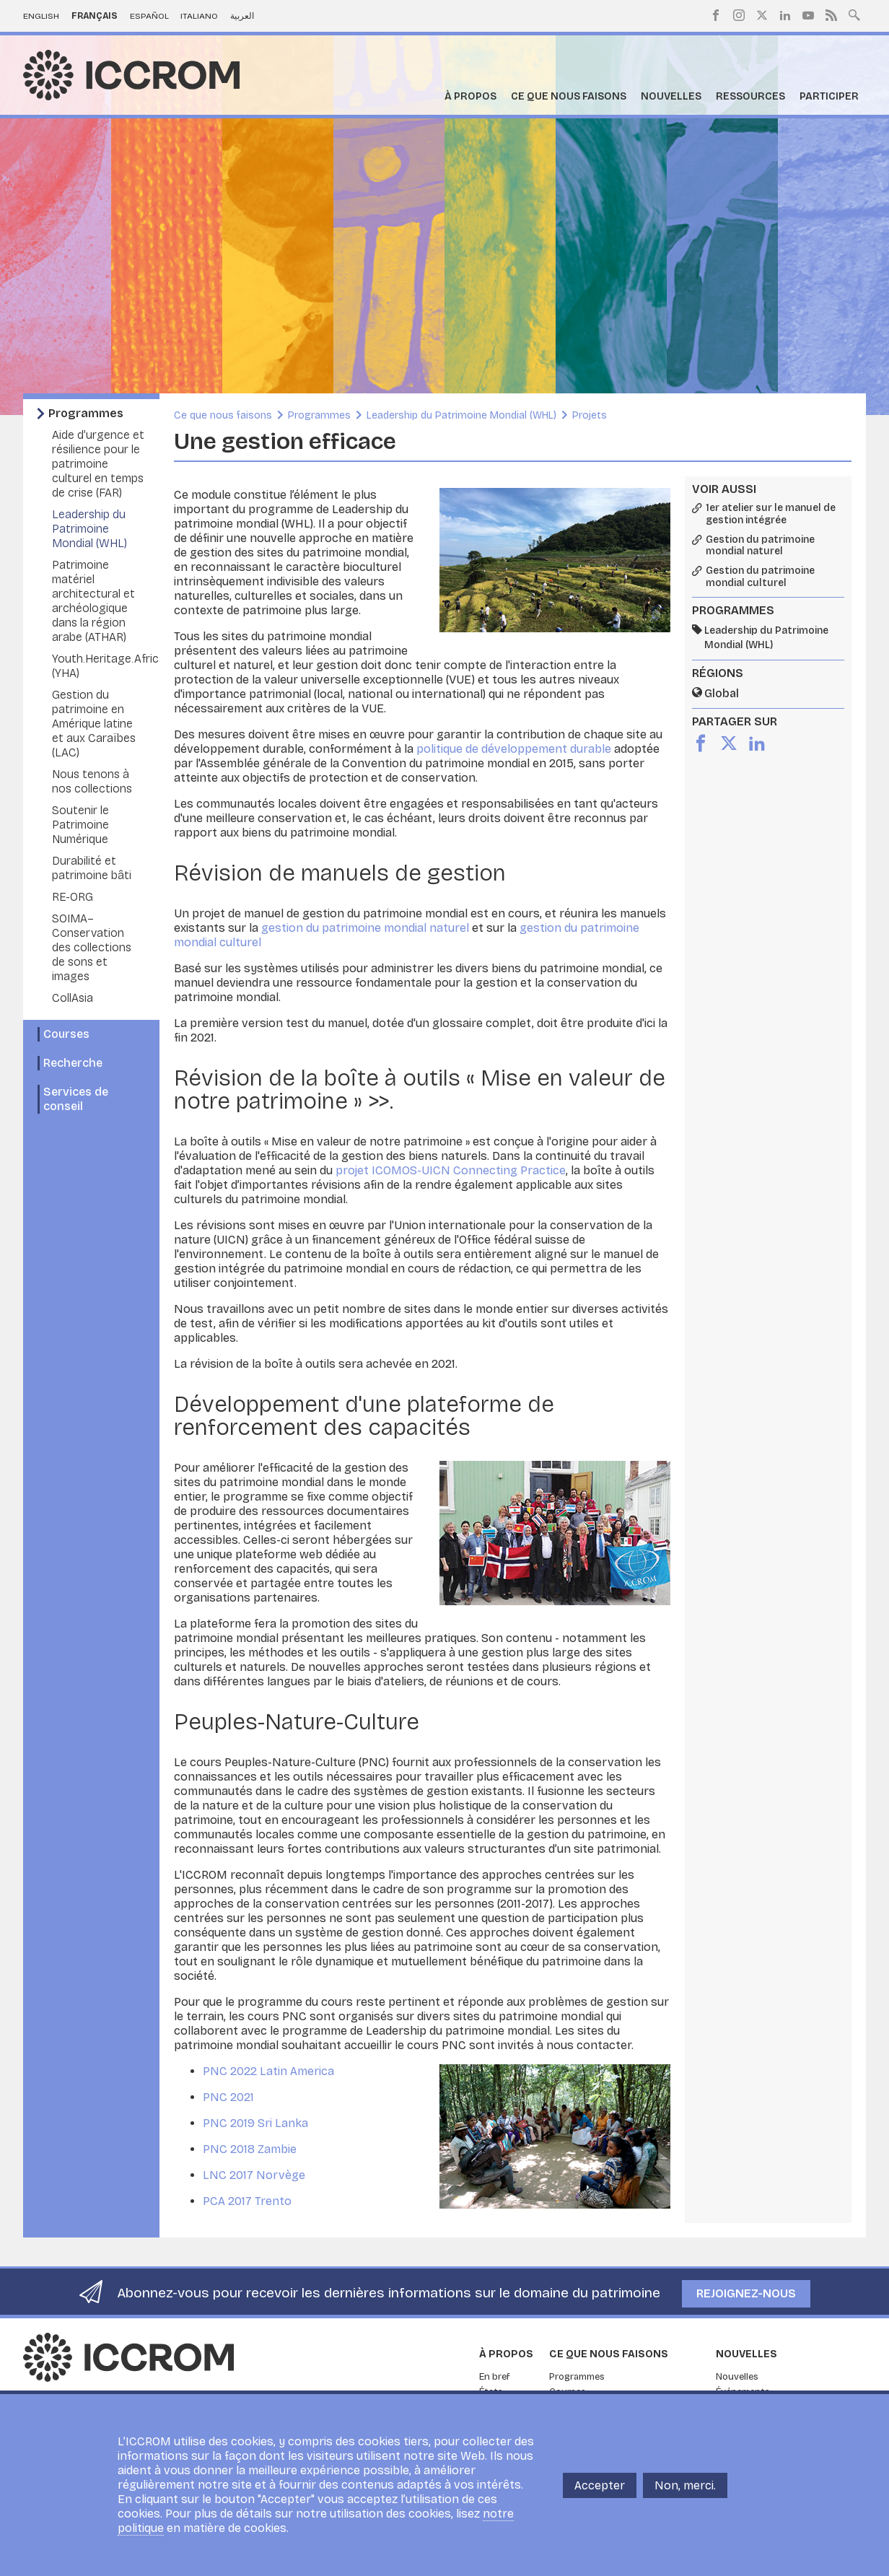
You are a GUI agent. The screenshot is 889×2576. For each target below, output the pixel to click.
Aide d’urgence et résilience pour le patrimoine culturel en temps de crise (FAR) (98, 463)
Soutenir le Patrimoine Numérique (80, 824)
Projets (589, 415)
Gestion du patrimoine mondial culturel (760, 577)
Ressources (750, 96)
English (41, 16)
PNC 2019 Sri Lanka (255, 2123)
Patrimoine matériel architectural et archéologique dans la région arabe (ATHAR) (93, 601)
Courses (66, 1034)
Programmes (85, 413)
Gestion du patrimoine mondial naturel (760, 546)
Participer (829, 96)
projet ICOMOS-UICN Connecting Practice (451, 1170)
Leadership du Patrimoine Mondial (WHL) (89, 528)
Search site (854, 13)
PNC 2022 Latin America (268, 2071)
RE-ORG (72, 897)
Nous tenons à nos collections (92, 781)
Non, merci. (685, 2485)
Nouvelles (671, 96)
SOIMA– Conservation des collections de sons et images (91, 947)
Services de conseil (75, 1099)
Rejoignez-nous (746, 2293)
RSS (831, 15)
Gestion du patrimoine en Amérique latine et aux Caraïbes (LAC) (94, 723)
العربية (242, 16)
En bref (494, 2377)
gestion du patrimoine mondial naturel (366, 928)
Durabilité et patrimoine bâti (91, 868)
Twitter (762, 15)
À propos (470, 96)
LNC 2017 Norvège (254, 2175)
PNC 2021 (228, 2097)
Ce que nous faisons (568, 96)
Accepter (599, 2485)
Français (94, 16)
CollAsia (72, 998)
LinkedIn (785, 15)
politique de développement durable (515, 749)
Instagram (739, 15)
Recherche (72, 1063)
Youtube (808, 15)
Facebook (716, 15)
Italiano (199, 16)
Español (149, 16)
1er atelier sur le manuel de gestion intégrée (771, 514)
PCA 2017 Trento (247, 2201)
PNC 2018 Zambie (250, 2149)
